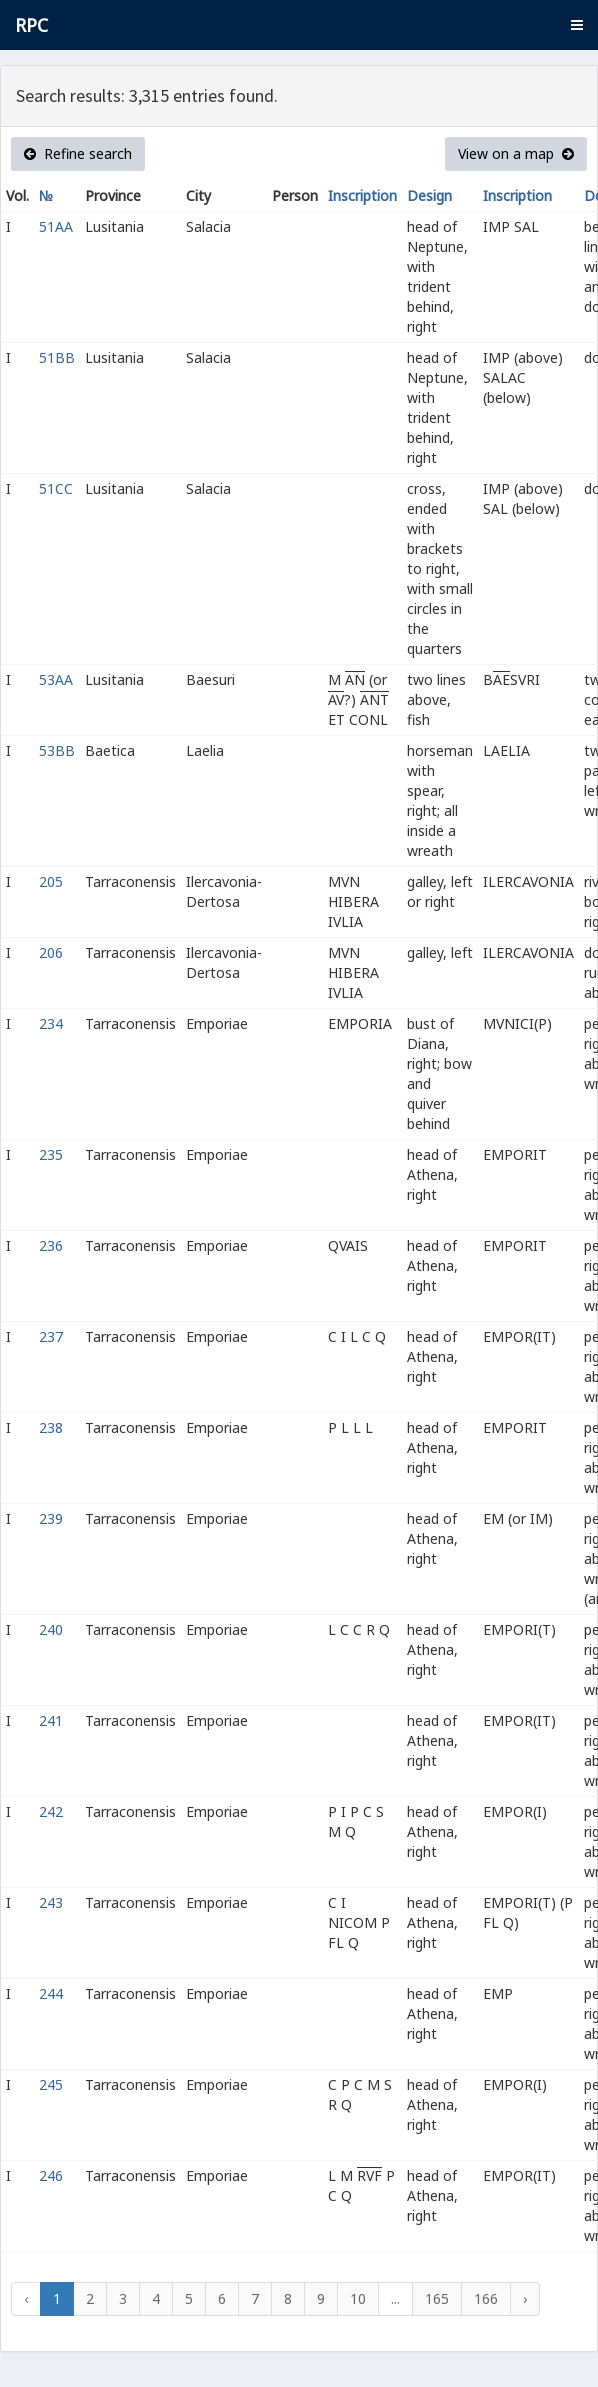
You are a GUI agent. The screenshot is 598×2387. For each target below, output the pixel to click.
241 (51, 1720)
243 (51, 1902)
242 (51, 1811)
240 (51, 1629)
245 (51, 2084)
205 (51, 881)
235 (51, 1154)
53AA (56, 679)
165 (437, 2298)
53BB (57, 750)
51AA (56, 226)
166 (486, 2298)
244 (51, 1993)
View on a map (516, 153)
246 (51, 2175)
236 (51, 1245)
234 (51, 1023)
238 (51, 1427)
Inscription (362, 195)
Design (429, 195)
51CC (56, 488)
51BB (57, 357)
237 (51, 1336)
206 (51, 952)
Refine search (78, 153)
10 (358, 2298)
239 (51, 1518)
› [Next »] (525, 2298)
